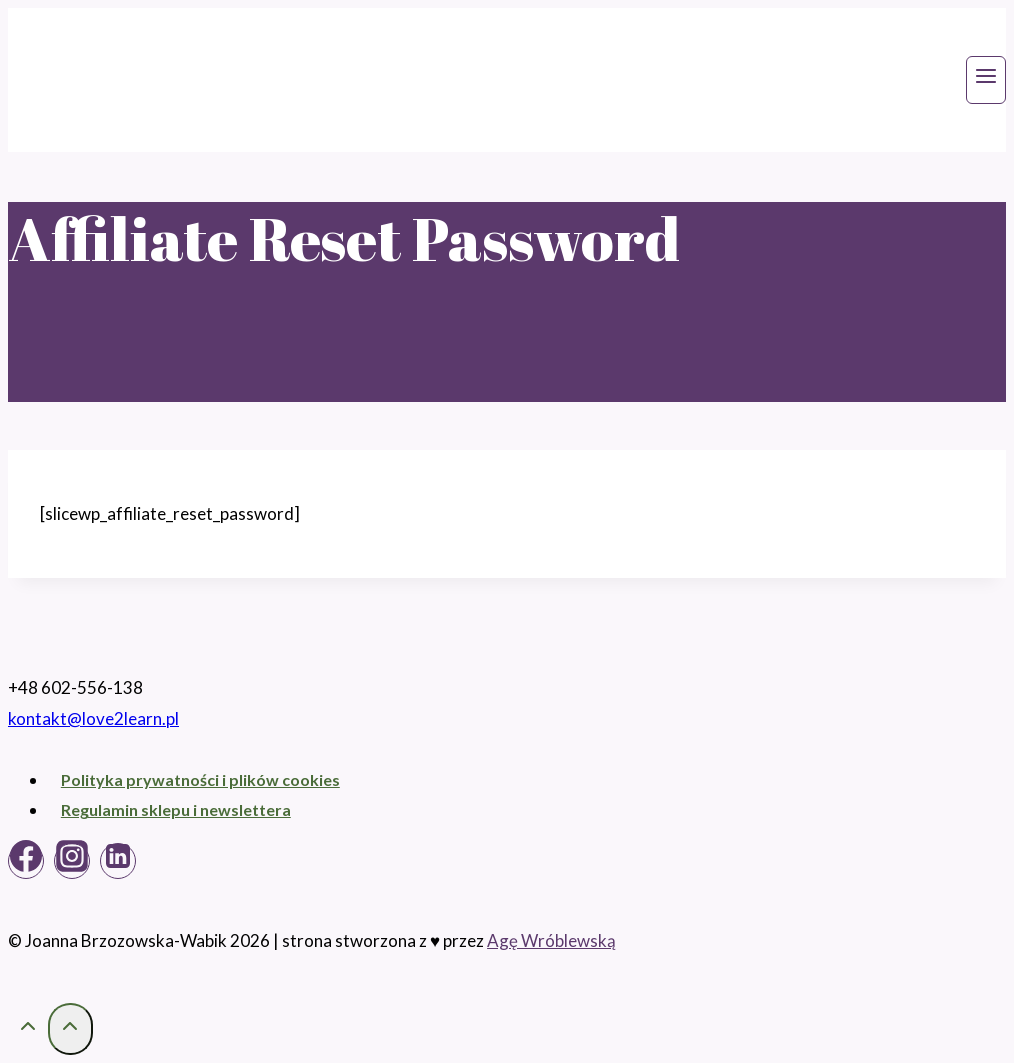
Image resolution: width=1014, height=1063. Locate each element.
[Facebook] (26, 861)
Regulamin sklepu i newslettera (176, 809)
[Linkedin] (118, 861)
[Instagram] (72, 861)
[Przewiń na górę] (28, 1029)
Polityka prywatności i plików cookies (200, 779)
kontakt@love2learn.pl (93, 718)
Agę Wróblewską (551, 940)
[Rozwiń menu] (986, 80)
